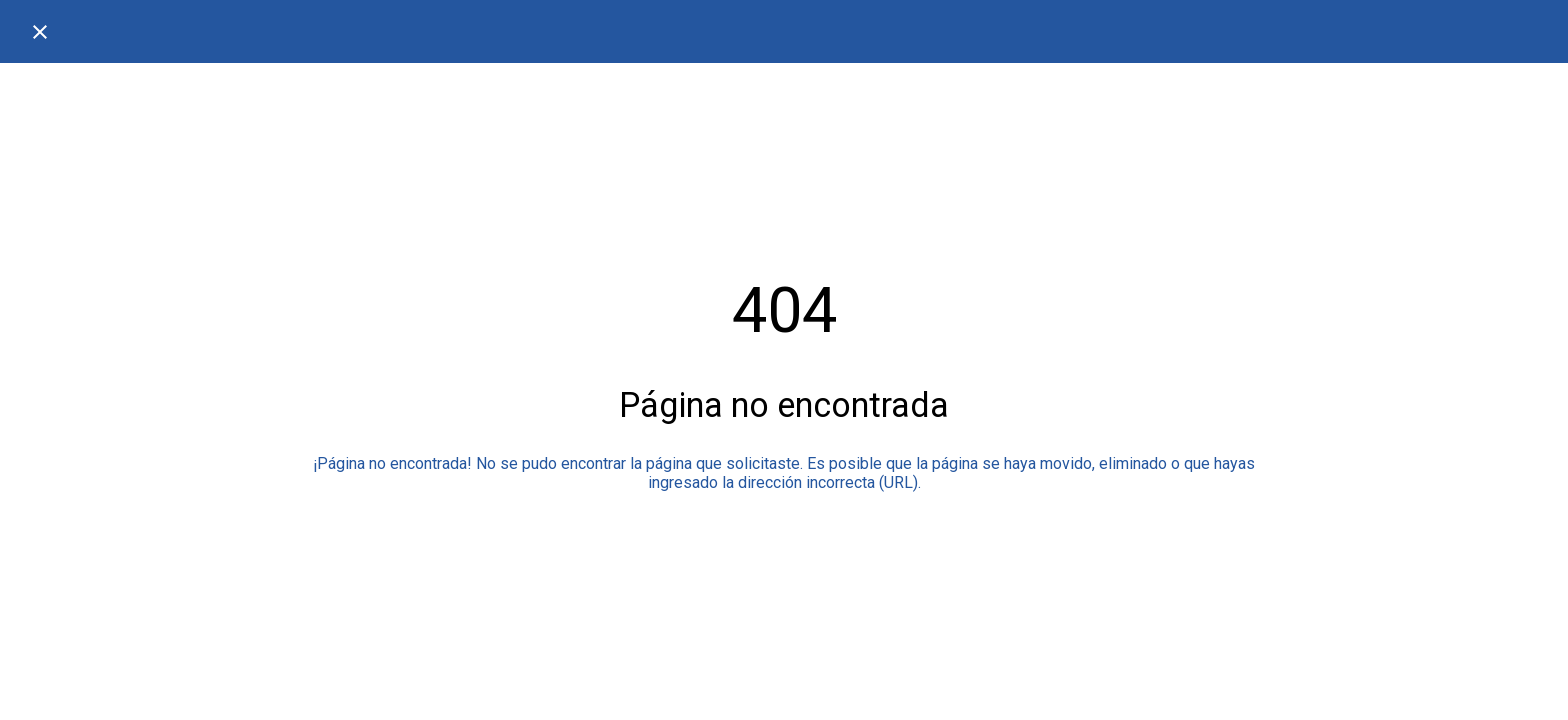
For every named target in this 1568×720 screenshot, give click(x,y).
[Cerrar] (40, 32)
